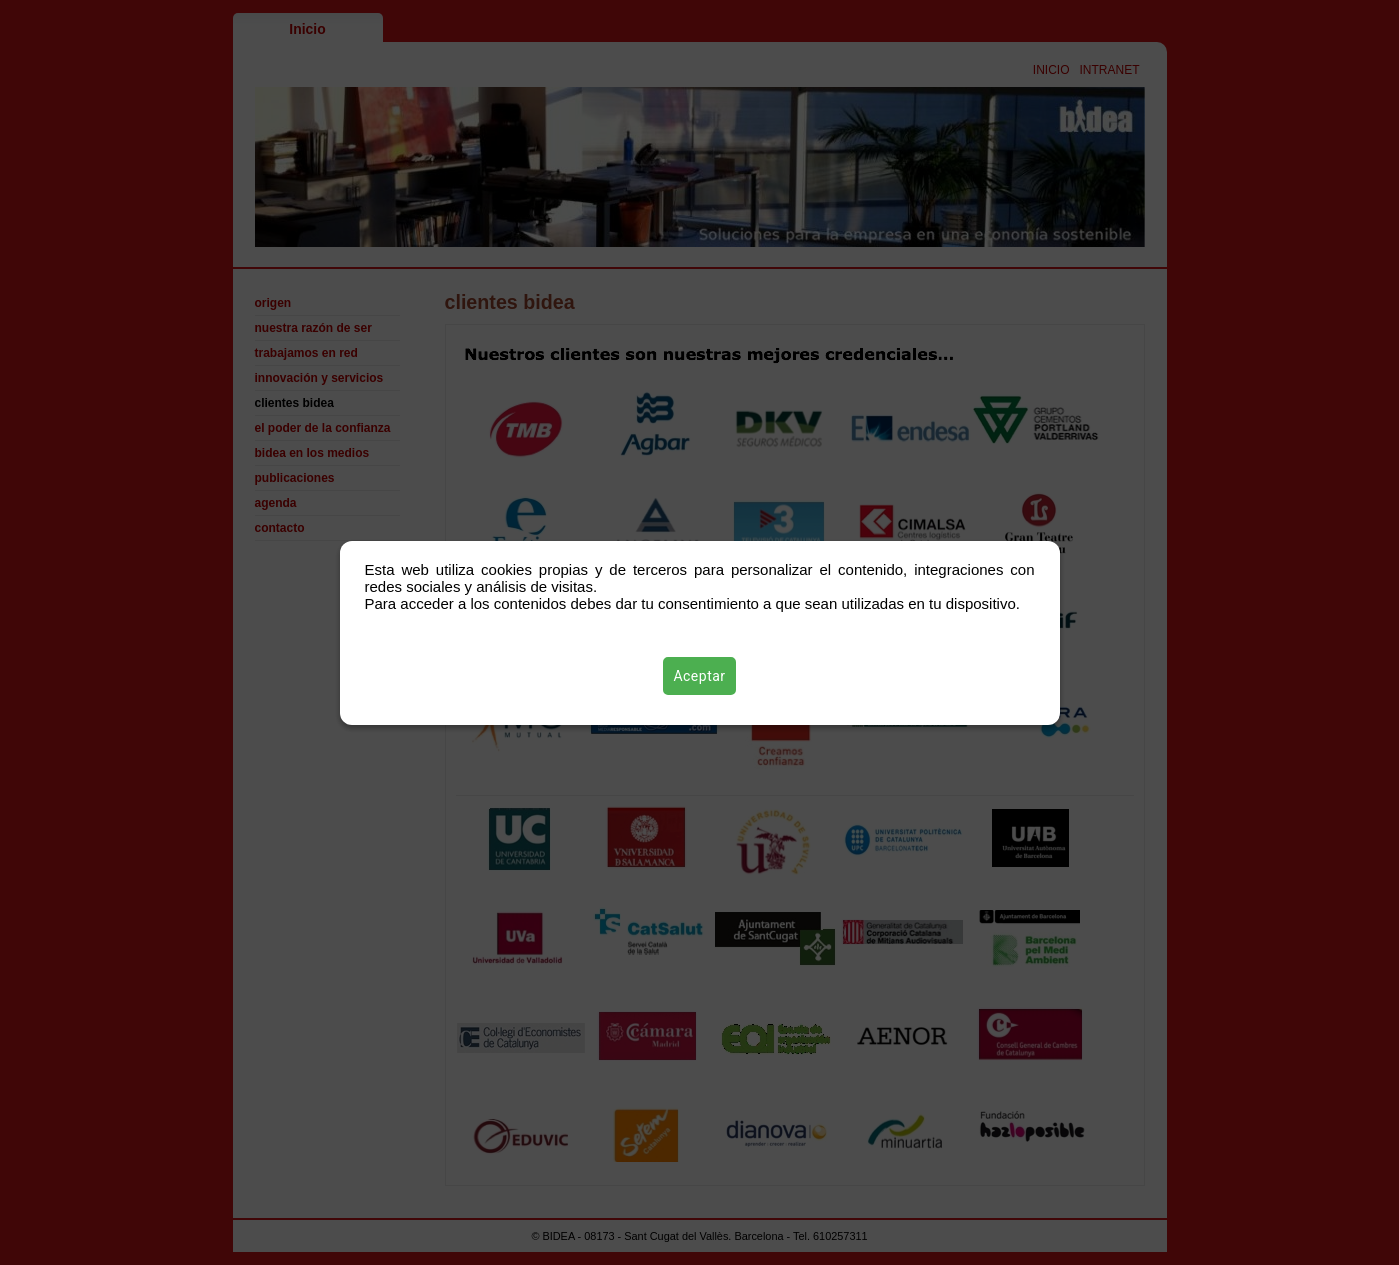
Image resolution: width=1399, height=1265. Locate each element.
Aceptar (699, 676)
